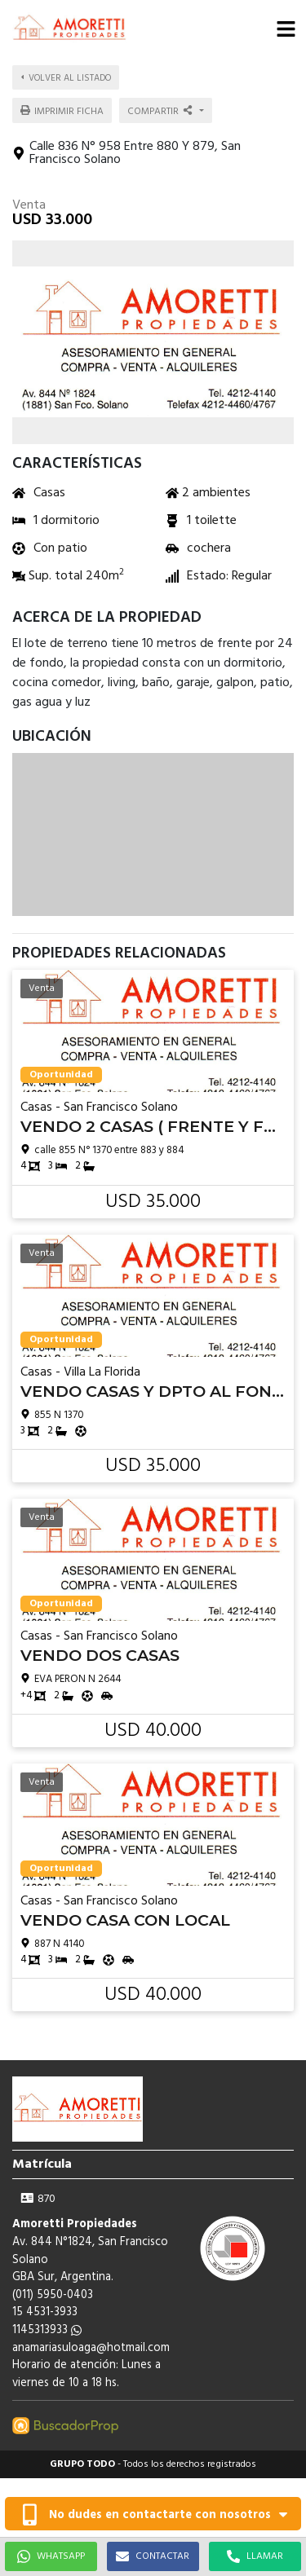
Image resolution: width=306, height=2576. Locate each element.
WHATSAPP (51, 2556)
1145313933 (47, 2330)
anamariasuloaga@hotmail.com (91, 2348)
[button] (285, 28)
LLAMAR (255, 2556)
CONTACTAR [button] (152, 2556)
